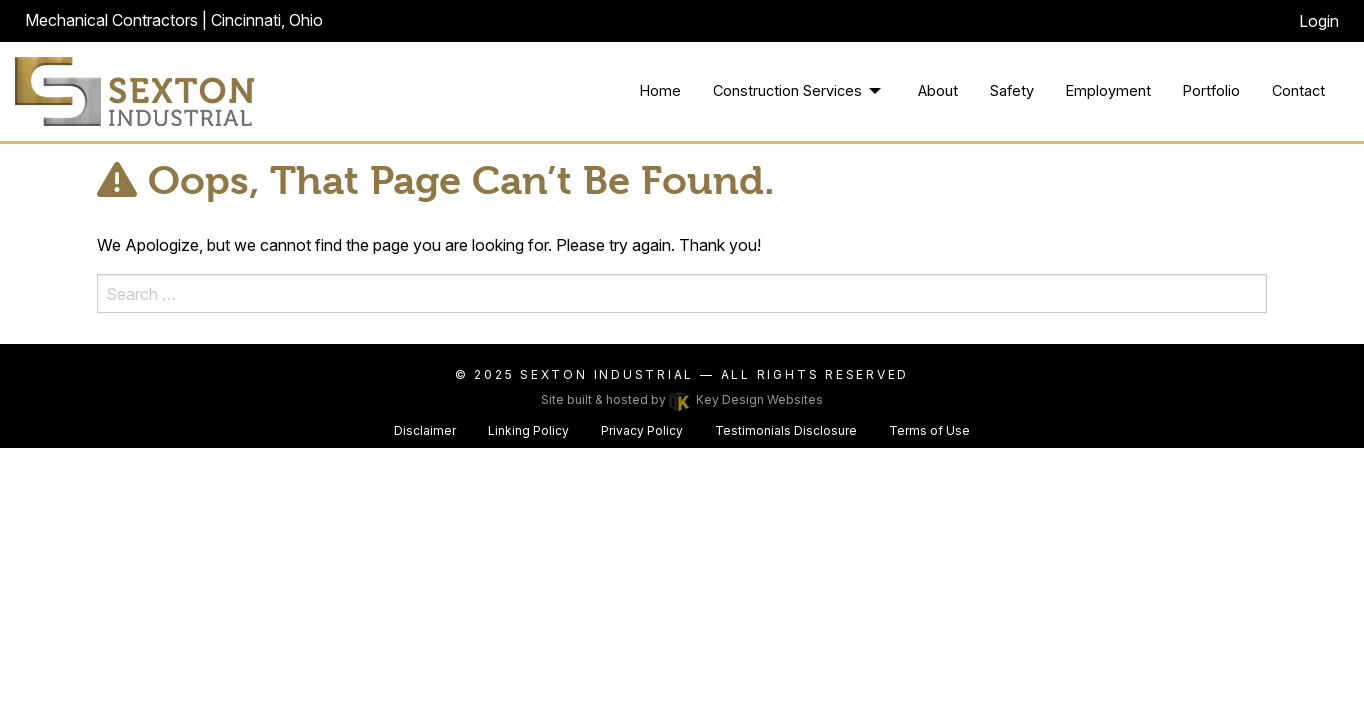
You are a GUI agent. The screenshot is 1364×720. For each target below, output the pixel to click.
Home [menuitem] (660, 90)
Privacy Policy (642, 430)
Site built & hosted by (681, 399)
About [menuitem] (938, 90)
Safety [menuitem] (1012, 90)
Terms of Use (929, 430)
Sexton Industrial (610, 374)
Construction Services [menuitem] (787, 90)
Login (1319, 21)
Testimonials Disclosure (786, 430)
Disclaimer (425, 430)
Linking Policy (528, 430)
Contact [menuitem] (1298, 90)
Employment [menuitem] (1108, 90)
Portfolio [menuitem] (1211, 90)
